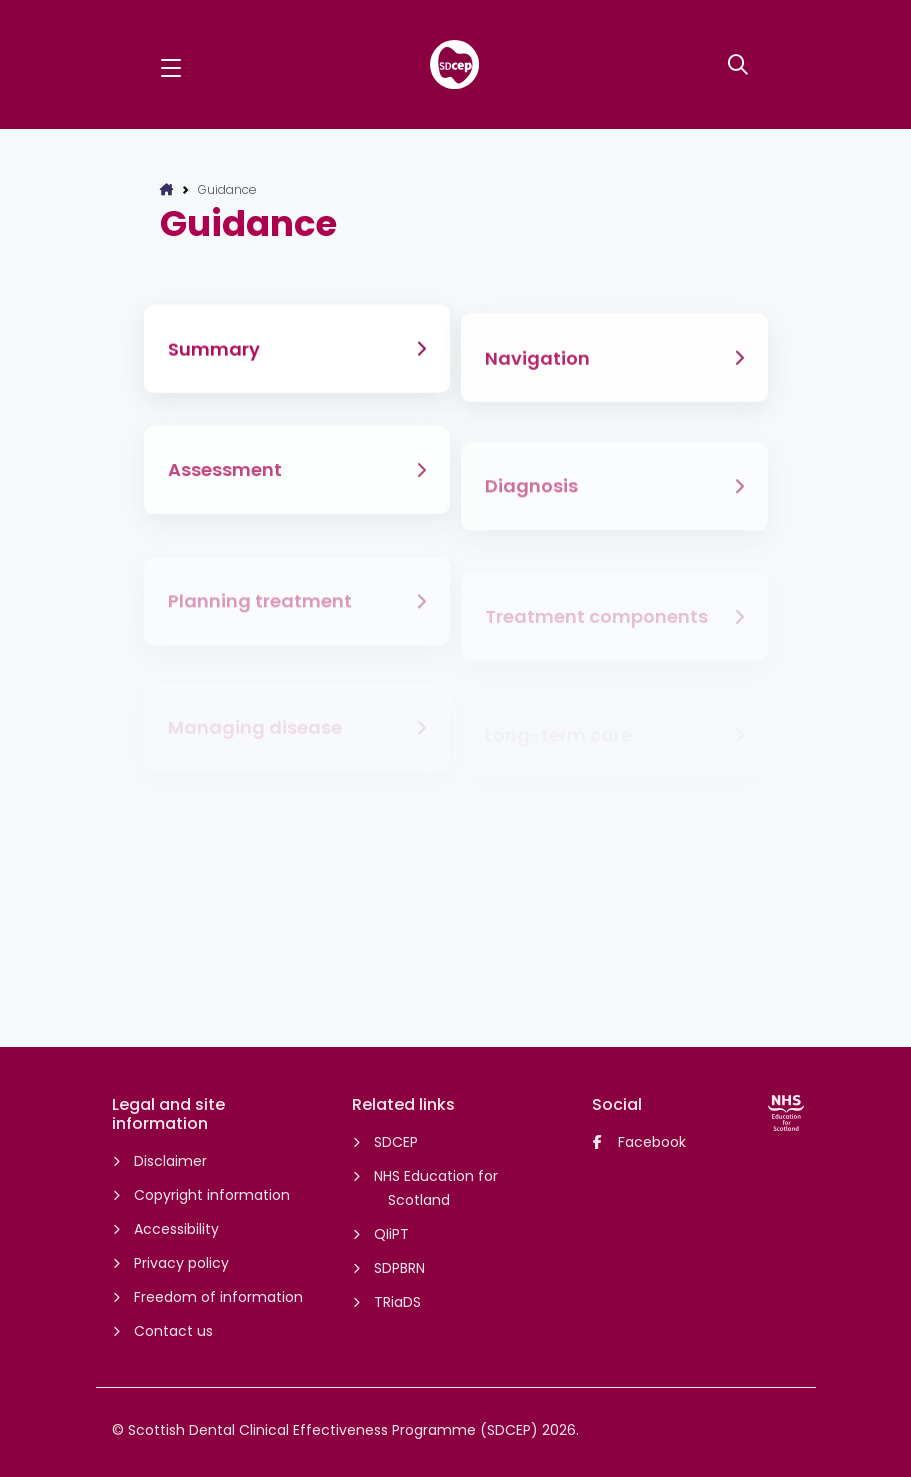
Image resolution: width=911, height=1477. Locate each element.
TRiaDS (396, 1302)
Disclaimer (169, 1161)
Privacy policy (180, 1263)
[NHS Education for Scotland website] (786, 1113)
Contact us (172, 1331)
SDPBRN (398, 1268)
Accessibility (175, 1229)
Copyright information (210, 1195)
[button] (171, 65)
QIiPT (390, 1234)
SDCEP (394, 1142)
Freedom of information (217, 1297)
